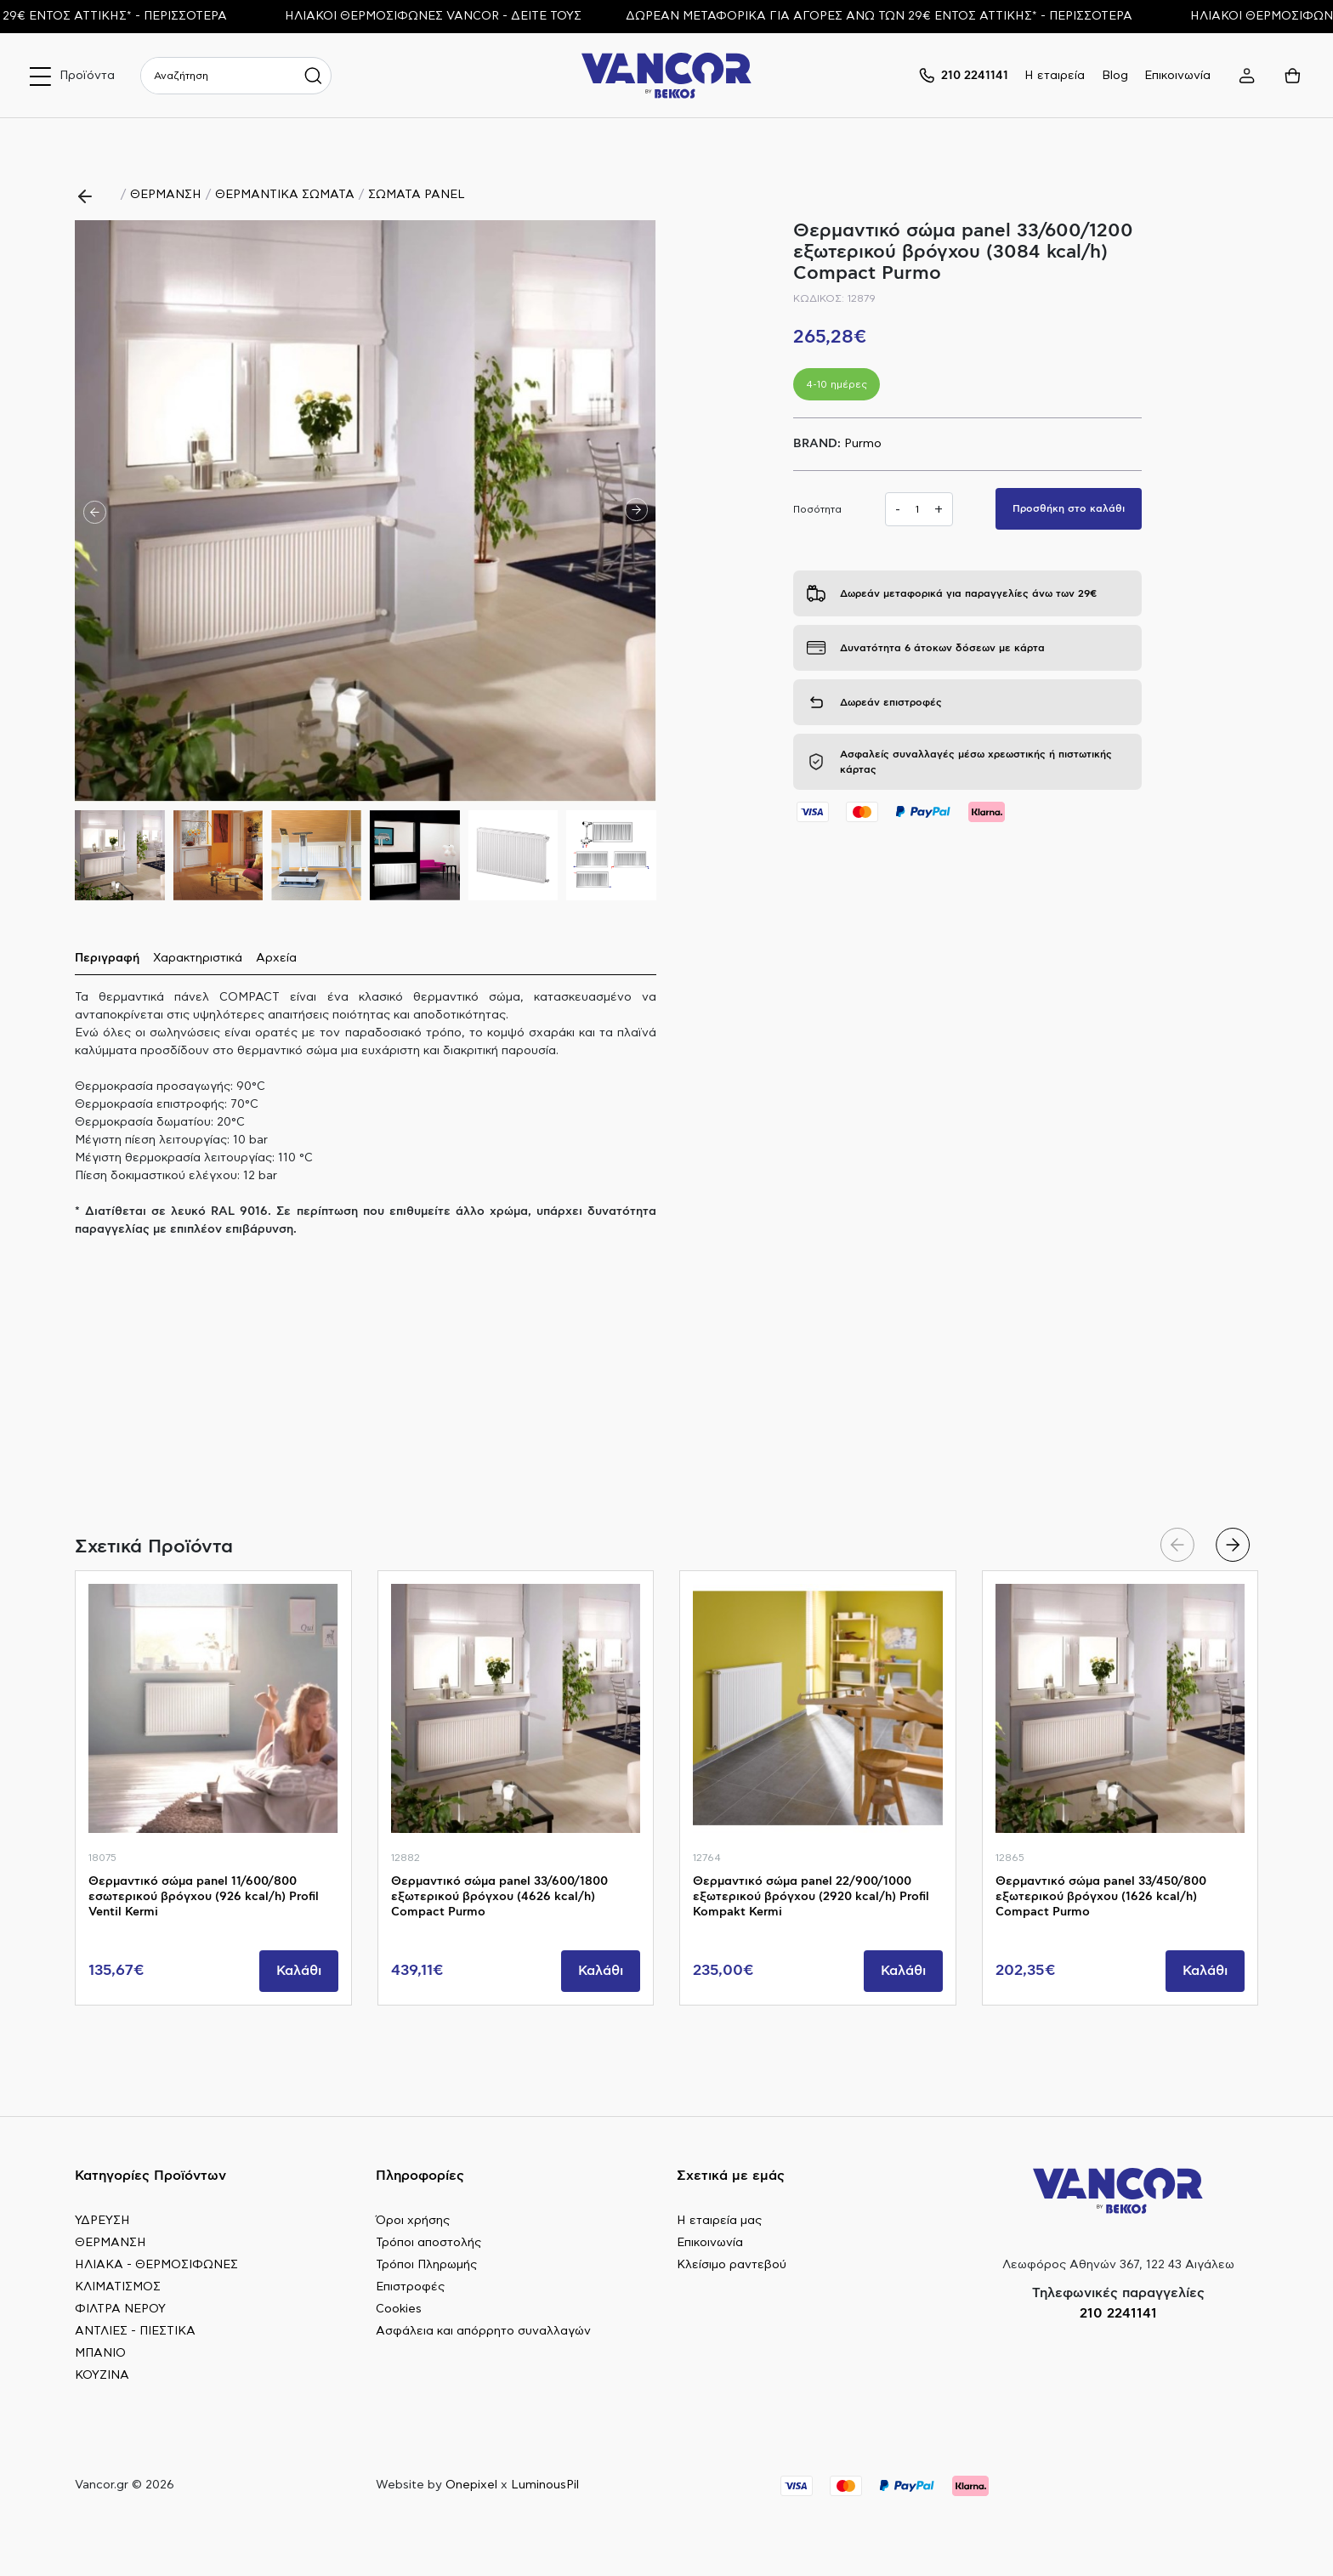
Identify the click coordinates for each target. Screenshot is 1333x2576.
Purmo (863, 444)
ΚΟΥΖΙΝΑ (102, 2375)
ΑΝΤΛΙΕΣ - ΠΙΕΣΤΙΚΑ (135, 2331)
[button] (636, 511)
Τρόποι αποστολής (428, 2243)
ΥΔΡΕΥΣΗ (102, 2221)
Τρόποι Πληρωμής (426, 2265)
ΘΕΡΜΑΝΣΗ (165, 195)
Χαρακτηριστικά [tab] (197, 958)
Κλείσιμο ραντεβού (731, 2265)
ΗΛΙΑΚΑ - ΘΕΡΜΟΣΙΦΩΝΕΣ (156, 2265)
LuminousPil (545, 2485)
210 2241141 (1118, 2313)
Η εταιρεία (1054, 76)
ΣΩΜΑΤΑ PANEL (416, 195)
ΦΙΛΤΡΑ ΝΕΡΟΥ (120, 2309)
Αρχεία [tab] (276, 958)
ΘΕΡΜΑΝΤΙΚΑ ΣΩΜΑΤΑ (285, 195)
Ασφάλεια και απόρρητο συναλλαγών (483, 2331)
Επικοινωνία (1177, 76)
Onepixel (471, 2485)
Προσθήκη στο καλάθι (1069, 508)
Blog (1115, 76)
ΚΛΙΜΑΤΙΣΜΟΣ (118, 2287)
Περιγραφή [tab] (107, 958)
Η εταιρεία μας (719, 2221)
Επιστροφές (410, 2287)
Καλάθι (298, 1970)
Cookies (399, 2309)
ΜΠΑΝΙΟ (100, 2353)
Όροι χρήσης (413, 2221)
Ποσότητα (817, 509)
